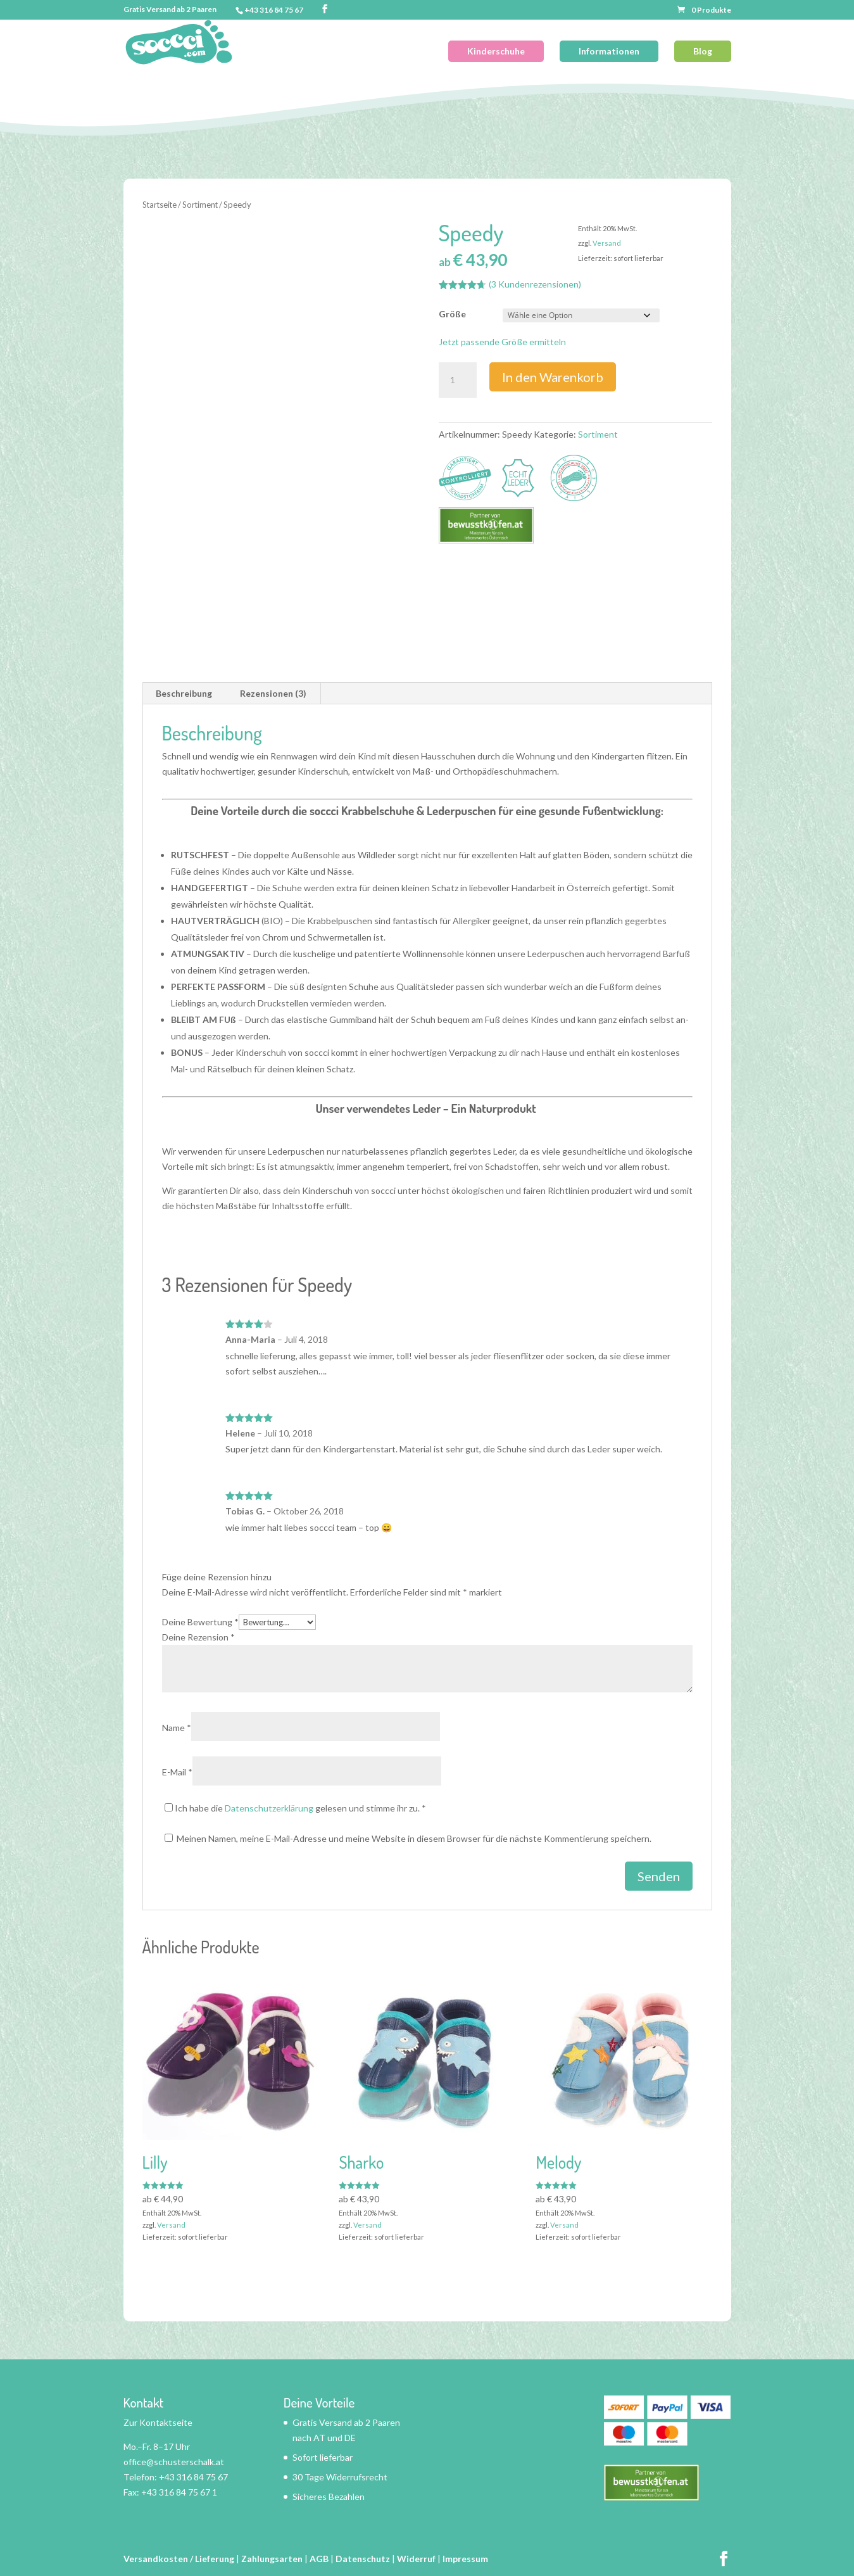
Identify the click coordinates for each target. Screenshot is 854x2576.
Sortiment (200, 205)
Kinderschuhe (496, 51)
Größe (452, 313)
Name (176, 1727)
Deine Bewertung (200, 1621)
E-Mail (177, 1772)
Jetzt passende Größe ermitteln (502, 341)
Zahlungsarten (272, 2558)
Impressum (465, 2558)
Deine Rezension (198, 1637)
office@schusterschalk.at (173, 2461)
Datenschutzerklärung (269, 1808)
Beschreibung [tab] (184, 693)
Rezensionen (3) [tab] (273, 693)
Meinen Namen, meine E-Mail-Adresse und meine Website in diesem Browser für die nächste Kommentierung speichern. (414, 1838)
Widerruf (416, 2558)
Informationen (609, 51)
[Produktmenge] (458, 380)
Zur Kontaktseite (157, 2422)
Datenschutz (363, 2558)
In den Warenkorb (552, 376)
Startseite (159, 205)
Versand (607, 243)
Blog (702, 51)
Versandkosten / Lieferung (178, 2558)
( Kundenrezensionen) (535, 284)
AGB (319, 2558)
